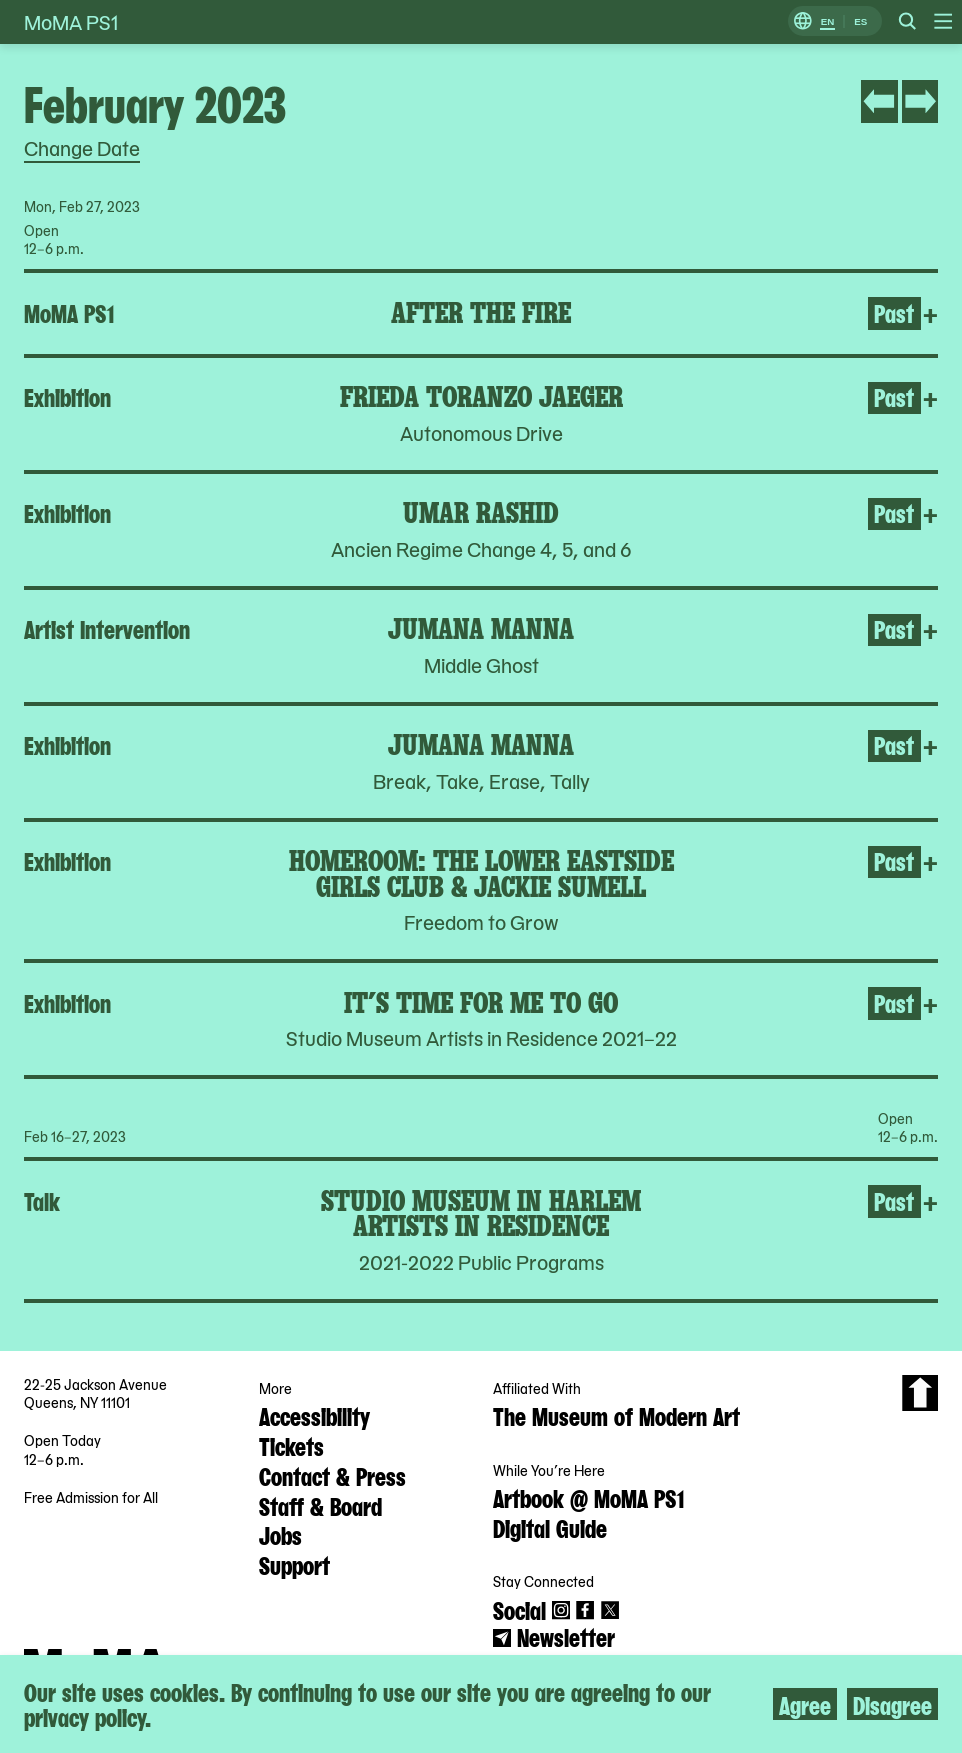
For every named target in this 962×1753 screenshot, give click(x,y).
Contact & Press (332, 1475)
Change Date (82, 148)
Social (519, 1609)
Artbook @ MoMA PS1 (588, 1497)
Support (294, 1564)
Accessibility (314, 1415)
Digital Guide (550, 1527)
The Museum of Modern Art (616, 1415)
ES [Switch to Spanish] (860, 21)
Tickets (291, 1445)
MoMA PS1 (71, 22)
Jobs (280, 1534)
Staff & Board (320, 1505)
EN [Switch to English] (828, 21)
